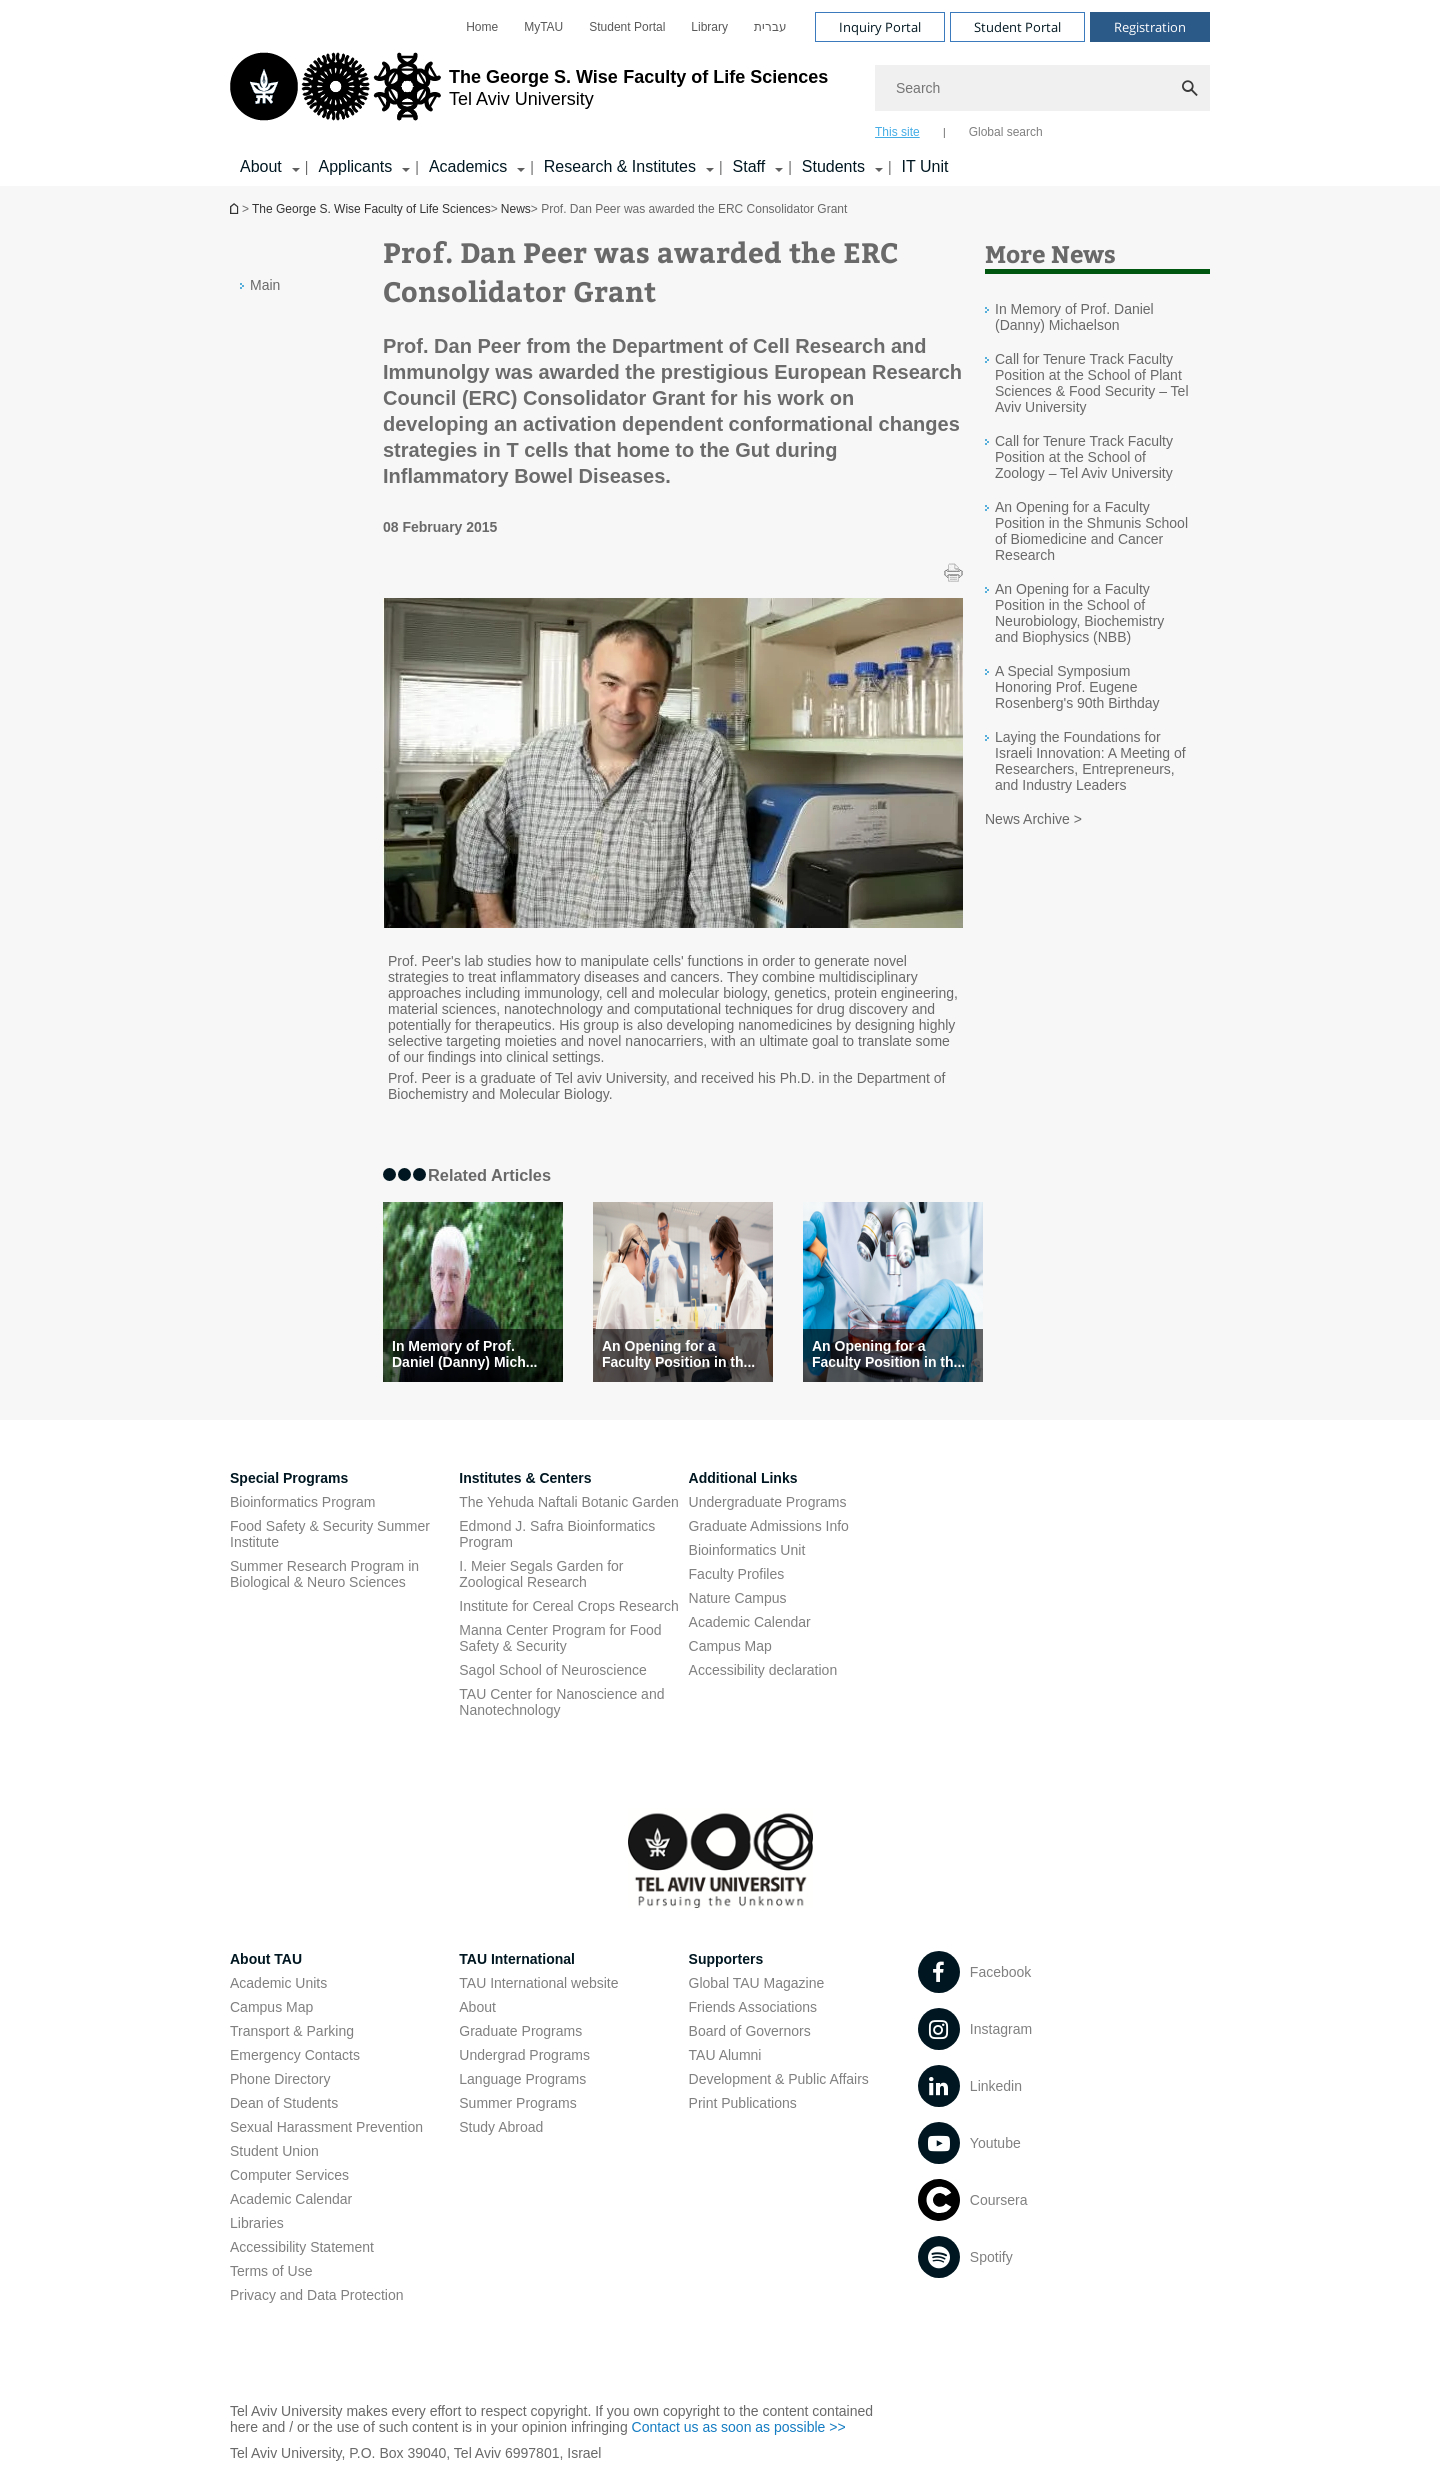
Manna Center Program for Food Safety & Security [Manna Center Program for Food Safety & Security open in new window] (560, 1638)
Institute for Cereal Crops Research (568, 1606)
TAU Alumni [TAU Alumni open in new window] (725, 2055)
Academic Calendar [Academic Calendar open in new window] (750, 1622)
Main (265, 285)
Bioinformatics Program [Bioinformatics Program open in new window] (303, 1502)
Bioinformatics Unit (747, 1550)
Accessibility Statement (302, 2247)
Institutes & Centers (525, 1478)
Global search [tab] (1006, 132)
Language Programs (522, 2079)
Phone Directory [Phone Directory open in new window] (280, 2079)
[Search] (1042, 88)
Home (482, 27)
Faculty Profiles (737, 1574)
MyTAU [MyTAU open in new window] (543, 27)
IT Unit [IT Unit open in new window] (925, 166)
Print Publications (743, 2103)
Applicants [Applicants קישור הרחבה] (355, 166)
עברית (770, 27)
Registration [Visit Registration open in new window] (1150, 27)
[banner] (720, 93)
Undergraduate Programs (768, 1502)
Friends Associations (753, 2007)
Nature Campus (738, 1598)
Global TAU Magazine (757, 1983)
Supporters (726, 1959)
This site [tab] (897, 132)
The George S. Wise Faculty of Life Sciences (371, 209)
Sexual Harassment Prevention (326, 2127)
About (477, 2007)
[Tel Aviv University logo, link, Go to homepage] (529, 95)
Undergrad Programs (524, 2055)
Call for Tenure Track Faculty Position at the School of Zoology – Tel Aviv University (1084, 457)
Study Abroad (501, 2127)
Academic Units (278, 1983)
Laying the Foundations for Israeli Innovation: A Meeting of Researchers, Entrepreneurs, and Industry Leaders (1090, 761)
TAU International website (538, 1983)
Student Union (274, 2151)
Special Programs (289, 1478)
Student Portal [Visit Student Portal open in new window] (1017, 27)
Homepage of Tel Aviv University (236, 208)
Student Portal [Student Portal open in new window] (627, 27)
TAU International (517, 1959)
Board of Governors (750, 2031)
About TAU (266, 1959)
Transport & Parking (292, 2031)
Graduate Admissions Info (769, 1526)
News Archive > (1033, 819)
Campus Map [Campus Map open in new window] (730, 1646)
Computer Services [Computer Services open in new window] (289, 2175)
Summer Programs (517, 2103)
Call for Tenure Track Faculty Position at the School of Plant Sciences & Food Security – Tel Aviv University (1092, 383)
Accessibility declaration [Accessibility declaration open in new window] (763, 1670)
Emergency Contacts (295, 2055)
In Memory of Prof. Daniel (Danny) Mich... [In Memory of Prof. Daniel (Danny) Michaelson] (464, 1354)
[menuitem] (482, 27)
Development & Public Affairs (779, 2079)
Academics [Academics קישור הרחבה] (468, 166)
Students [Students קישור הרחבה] (833, 166)
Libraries (257, 2223)
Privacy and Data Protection (317, 2295)
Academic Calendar (291, 2199)
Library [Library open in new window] (709, 27)
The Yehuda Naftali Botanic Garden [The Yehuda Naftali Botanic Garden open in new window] (569, 1502)
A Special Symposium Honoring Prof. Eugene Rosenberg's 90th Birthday (1077, 687)
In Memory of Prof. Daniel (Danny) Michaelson (1074, 317)
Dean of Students (284, 2103)
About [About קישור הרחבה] (261, 166)
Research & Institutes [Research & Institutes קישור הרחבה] (620, 166)
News (516, 209)
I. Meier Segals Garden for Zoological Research (541, 1574)
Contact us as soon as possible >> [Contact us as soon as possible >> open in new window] (739, 2427)
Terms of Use (271, 2271)
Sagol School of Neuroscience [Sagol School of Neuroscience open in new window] (553, 1670)
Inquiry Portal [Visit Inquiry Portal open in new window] (880, 27)
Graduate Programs (520, 2031)
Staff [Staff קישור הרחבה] (749, 166)
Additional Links (743, 1478)
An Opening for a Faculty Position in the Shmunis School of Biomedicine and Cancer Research (1091, 531)
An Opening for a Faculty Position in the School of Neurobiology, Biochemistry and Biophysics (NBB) (1079, 613)
